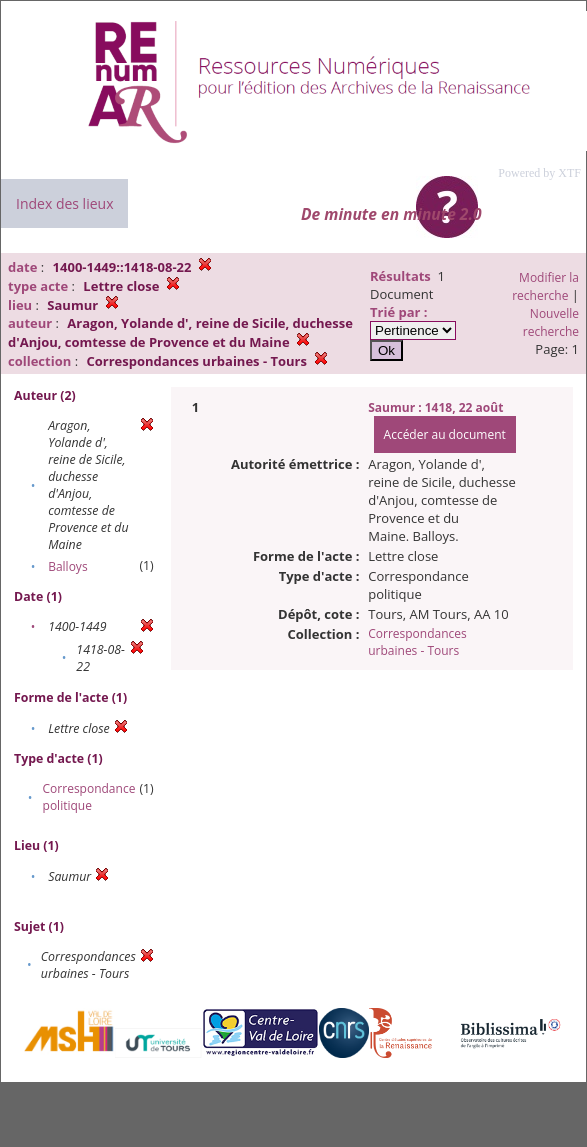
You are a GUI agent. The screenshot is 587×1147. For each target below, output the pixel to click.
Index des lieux (64, 203)
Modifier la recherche (545, 286)
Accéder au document (445, 434)
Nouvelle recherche (551, 322)
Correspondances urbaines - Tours (417, 642)
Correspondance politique (89, 797)
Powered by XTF (539, 173)
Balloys (67, 566)
